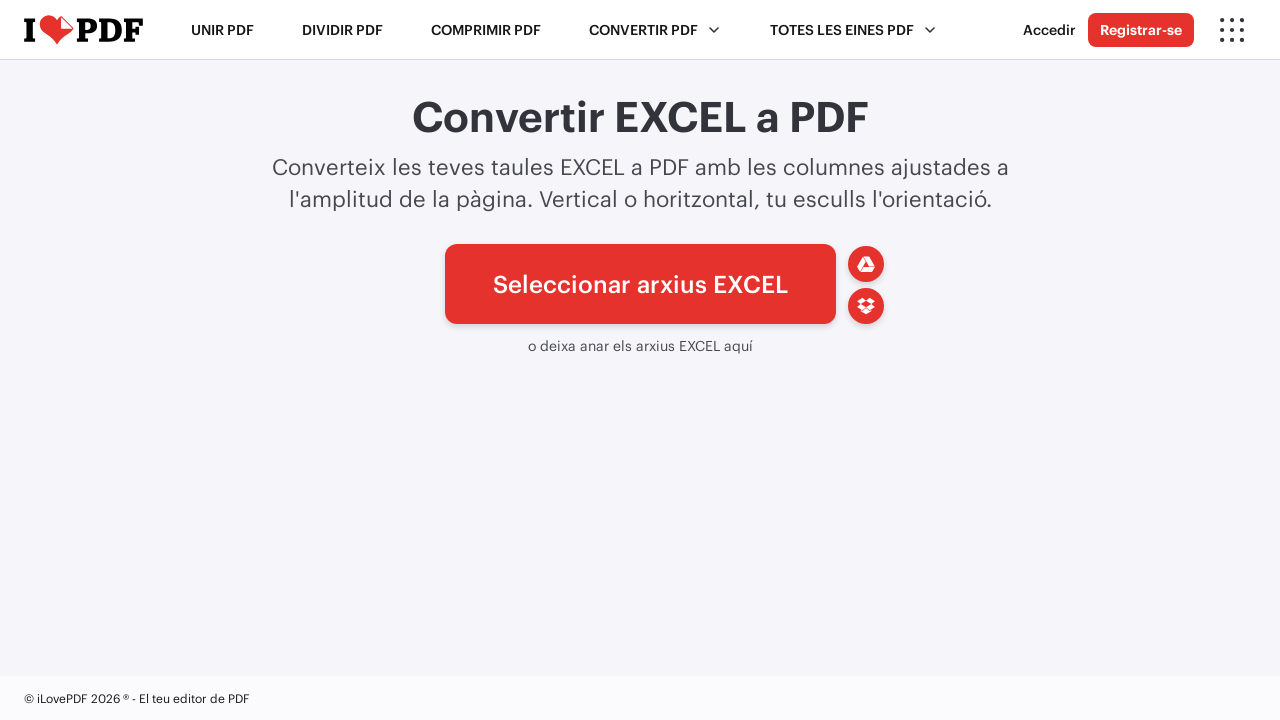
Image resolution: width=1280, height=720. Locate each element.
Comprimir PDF (486, 29)
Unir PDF (222, 29)
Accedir (1049, 29)
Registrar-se (1141, 29)
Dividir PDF (342, 29)
